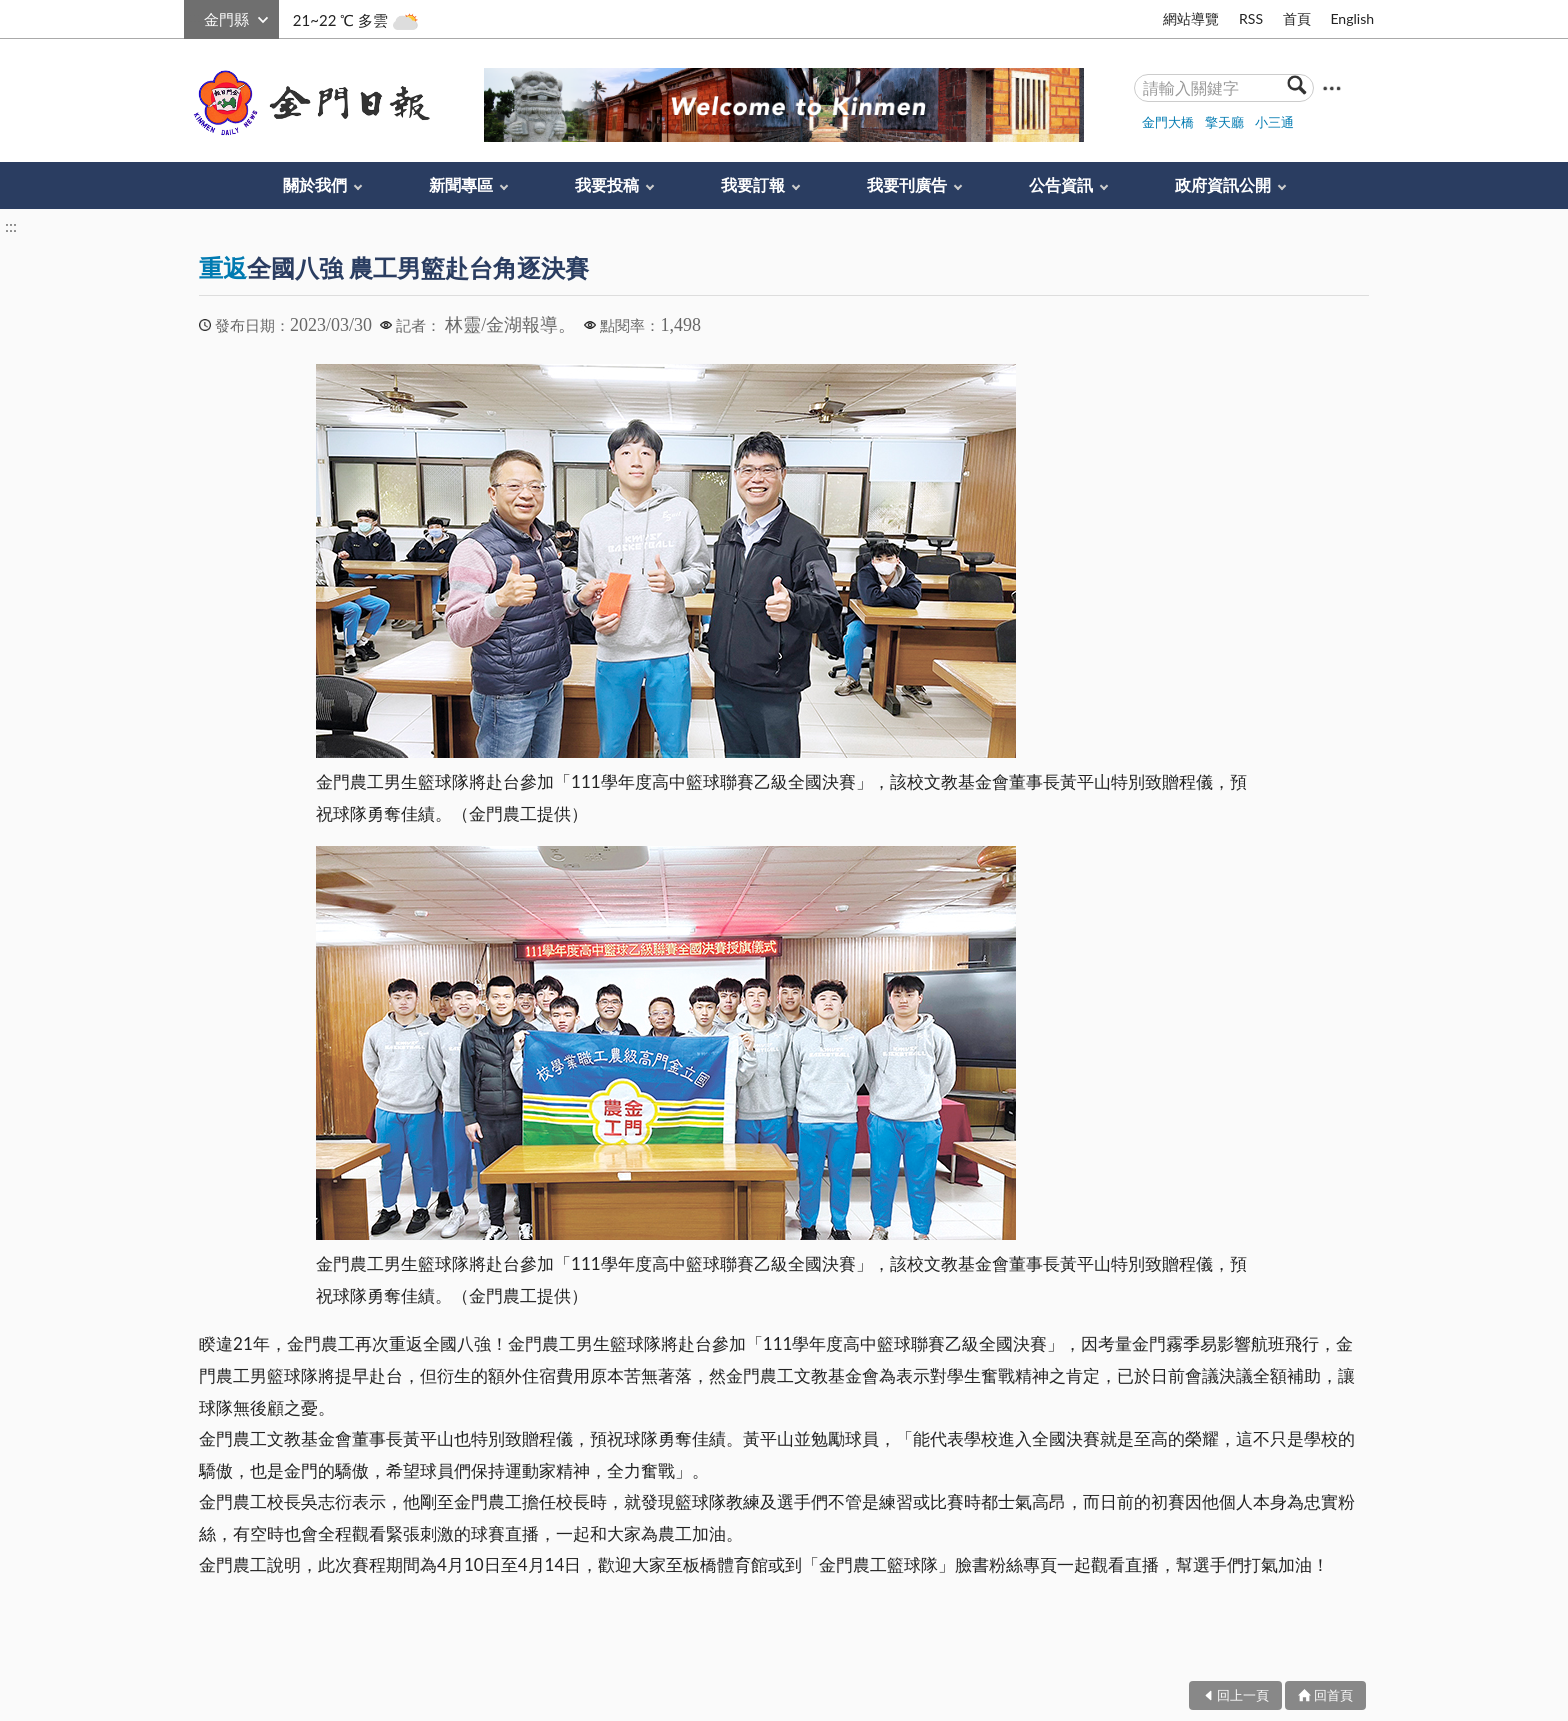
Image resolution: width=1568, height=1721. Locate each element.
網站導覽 (1191, 18)
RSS (1251, 18)
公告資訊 (1061, 184)
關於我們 (315, 184)
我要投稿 (607, 184)
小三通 (1274, 122)
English (1352, 18)
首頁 (1297, 18)
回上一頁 (1243, 1695)
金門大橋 (1168, 122)
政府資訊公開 (1223, 184)
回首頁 (1333, 1695)
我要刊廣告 (907, 184)
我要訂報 (753, 184)
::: (195, 16)
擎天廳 (1224, 122)
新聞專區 (461, 184)
